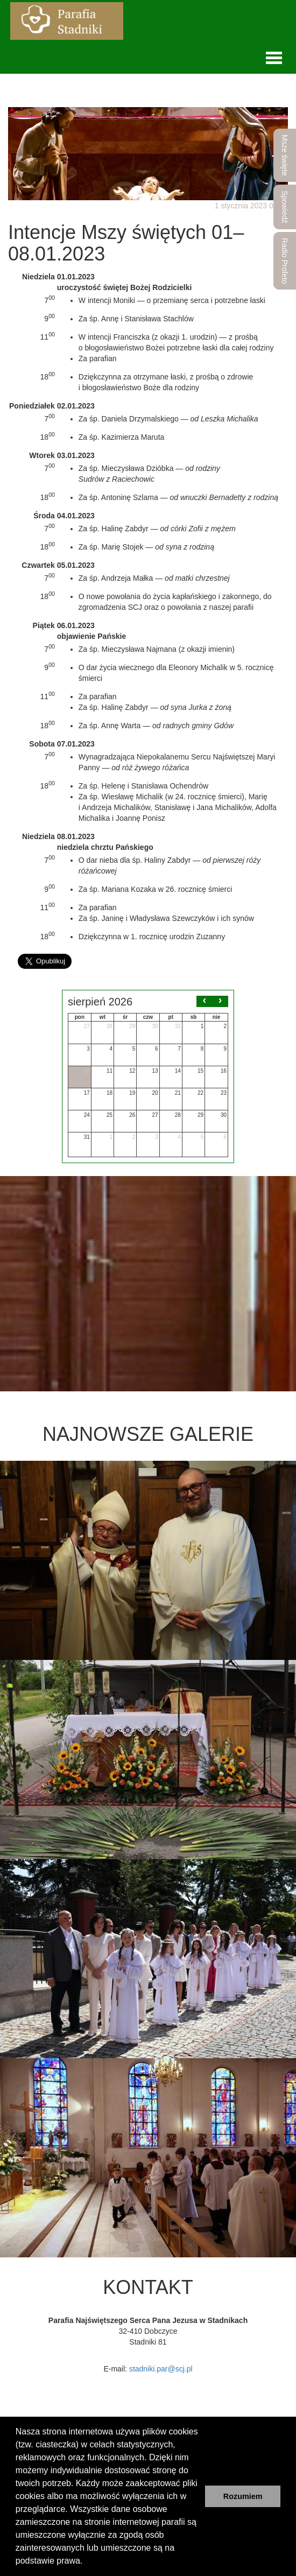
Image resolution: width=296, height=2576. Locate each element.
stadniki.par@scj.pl (161, 2368)
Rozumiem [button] (243, 2496)
